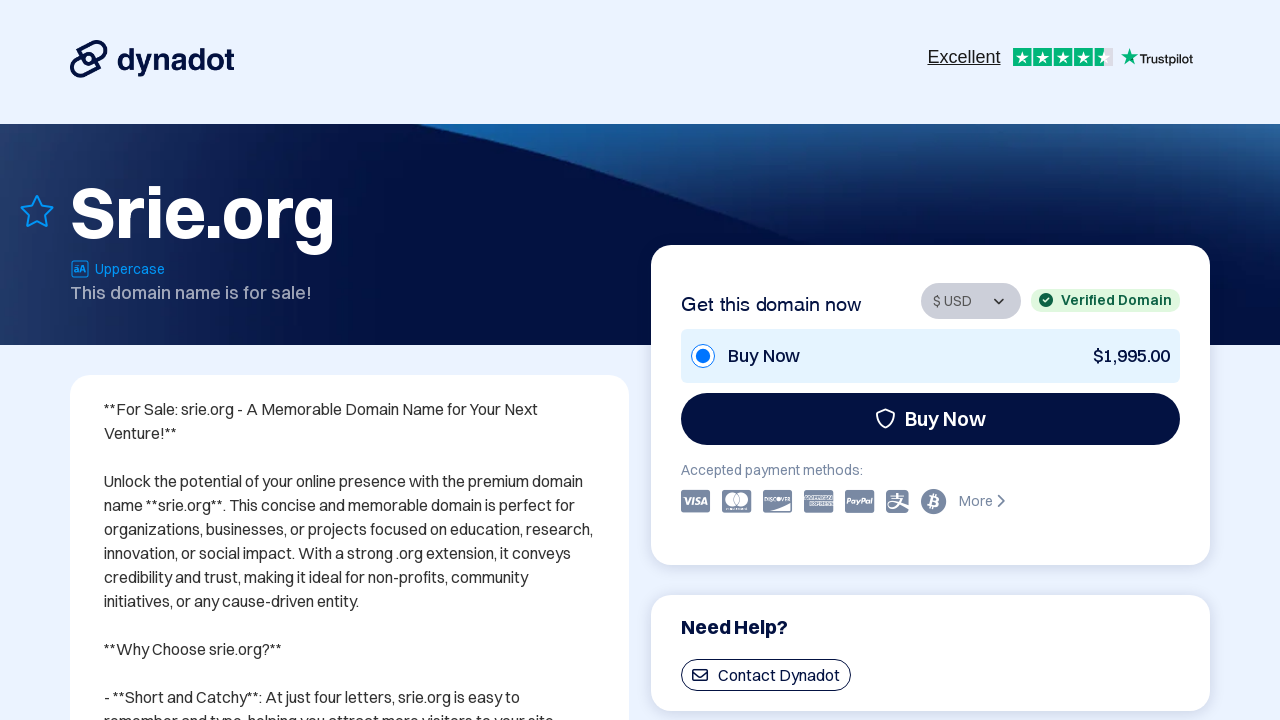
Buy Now (930, 418)
